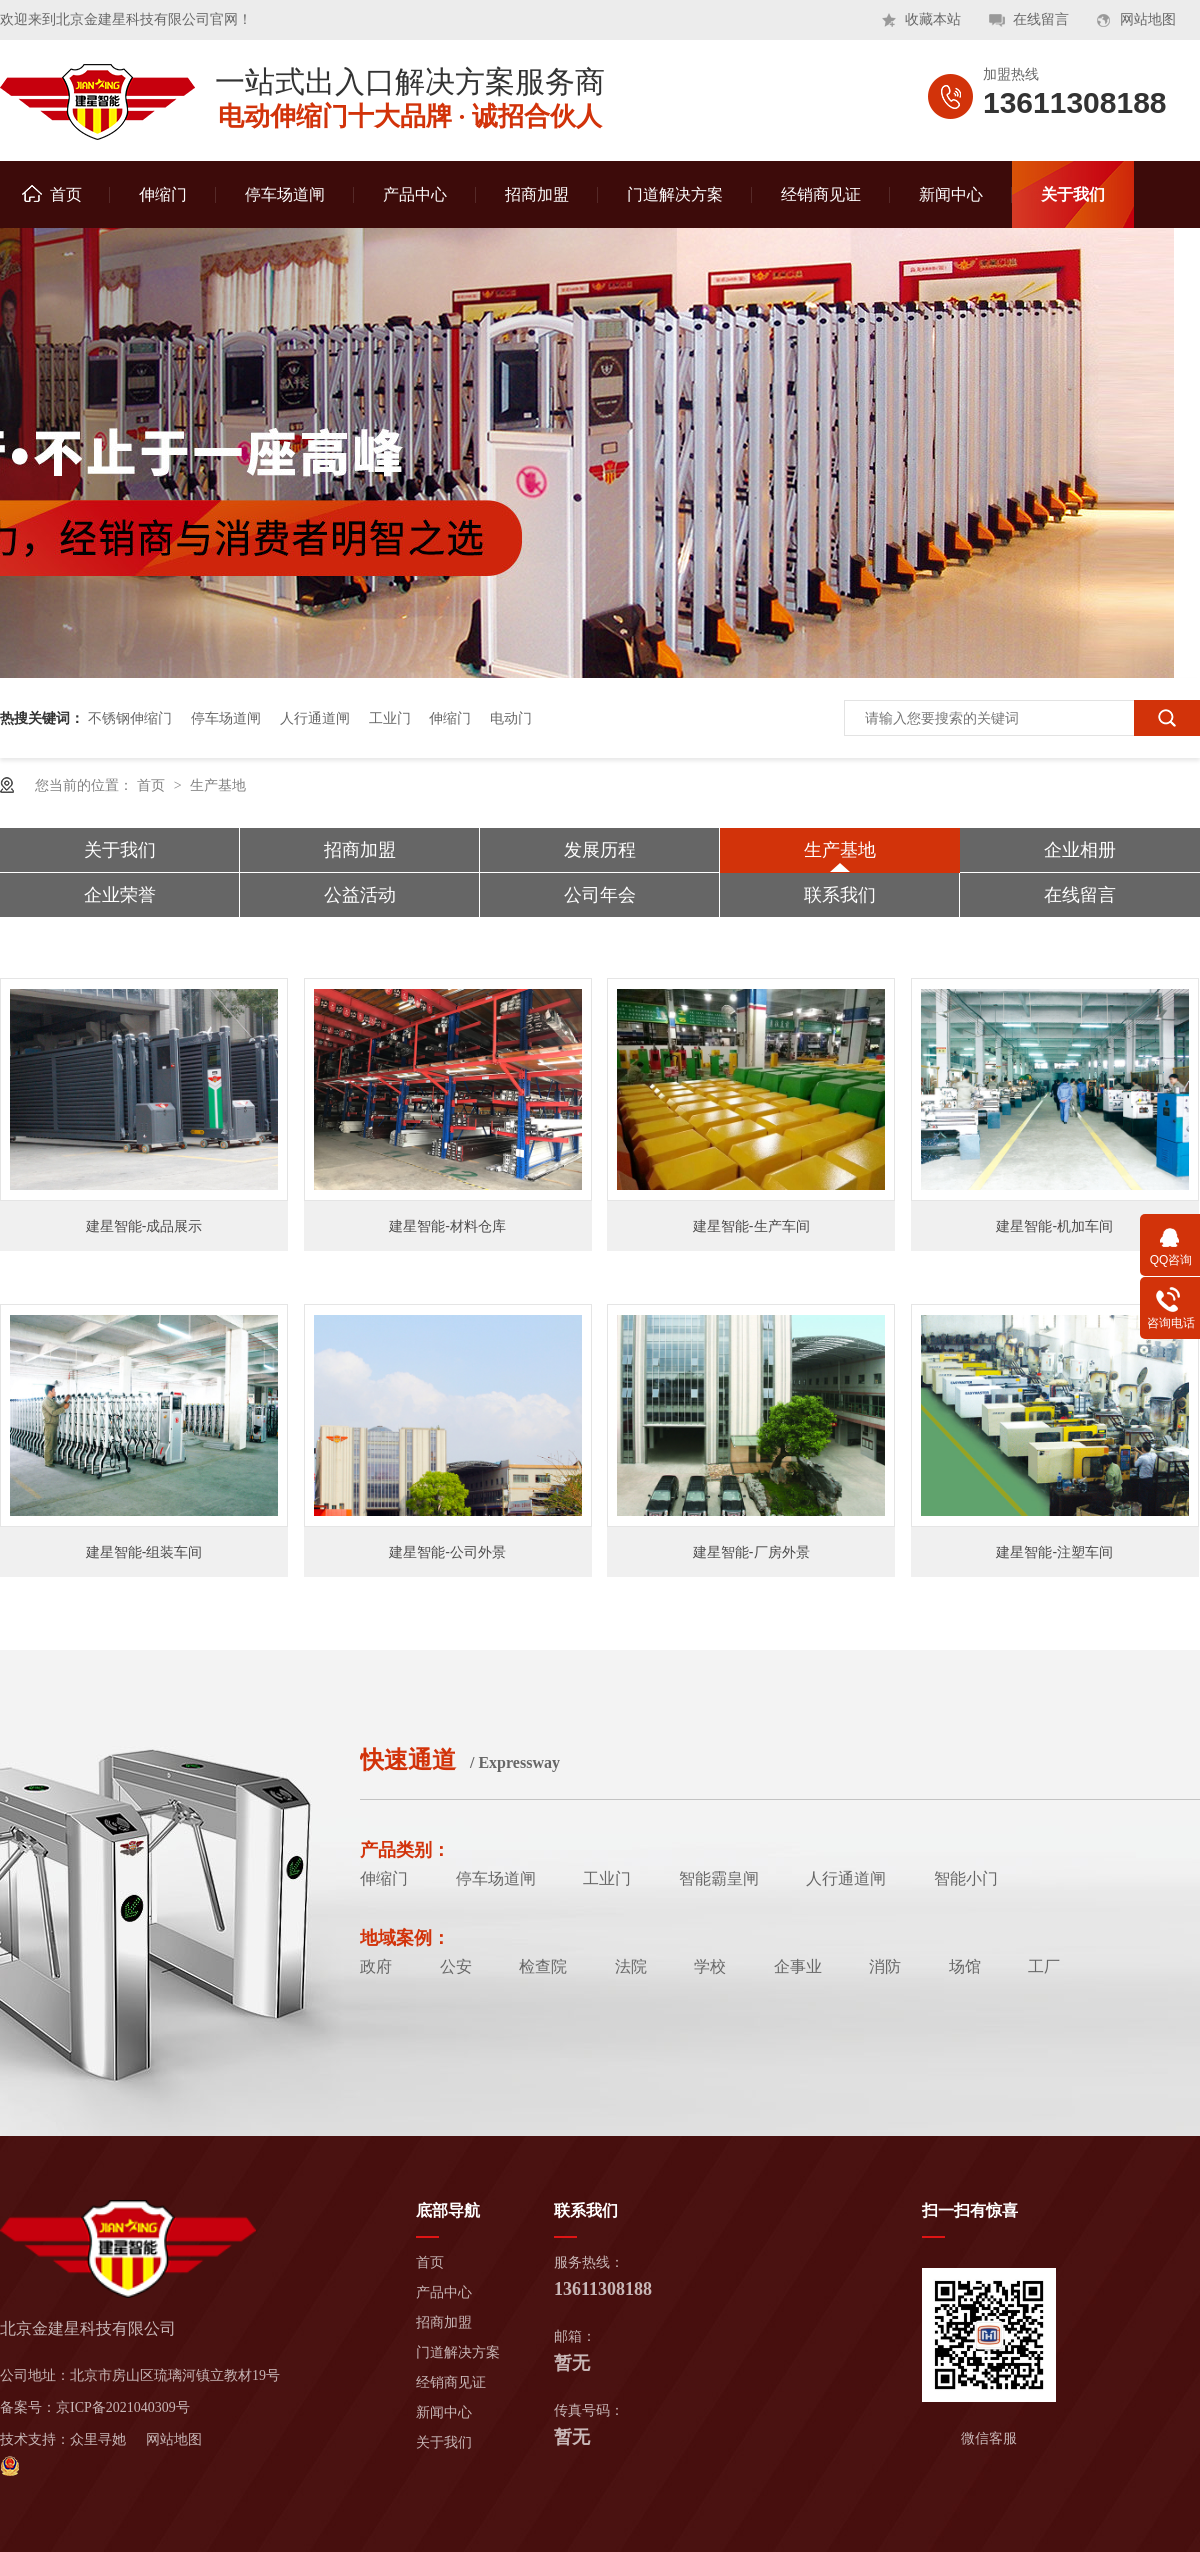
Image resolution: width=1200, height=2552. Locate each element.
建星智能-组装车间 (144, 1552)
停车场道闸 (285, 194)
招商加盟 (537, 194)
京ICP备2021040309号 (123, 2407)
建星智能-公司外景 (447, 1552)
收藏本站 (933, 19)
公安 (456, 1966)
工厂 (1044, 1966)
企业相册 (1080, 850)
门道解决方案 (675, 194)
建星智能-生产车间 (751, 1226)
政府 (376, 1966)
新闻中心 (951, 194)
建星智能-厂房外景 (751, 1552)
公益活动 (360, 895)
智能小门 (966, 1878)
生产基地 (218, 785)
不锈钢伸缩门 (130, 718)
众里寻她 (98, 2439)
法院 (631, 1966)
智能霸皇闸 (719, 1878)
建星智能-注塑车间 (1054, 1552)
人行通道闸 (315, 718)
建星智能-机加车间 (1054, 1226)
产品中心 (415, 194)
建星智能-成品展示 (144, 1226)
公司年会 (600, 895)
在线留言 (1041, 19)
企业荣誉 (120, 895)
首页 (52, 194)
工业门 (390, 718)
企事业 (798, 1966)
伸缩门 (163, 194)
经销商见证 (821, 194)
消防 (885, 1966)
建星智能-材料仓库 (447, 1226)
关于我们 (1073, 194)
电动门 (511, 718)
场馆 (965, 1966)
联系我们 (840, 895)
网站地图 (1148, 19)
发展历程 (600, 850)
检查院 (543, 1966)
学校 (710, 1966)
